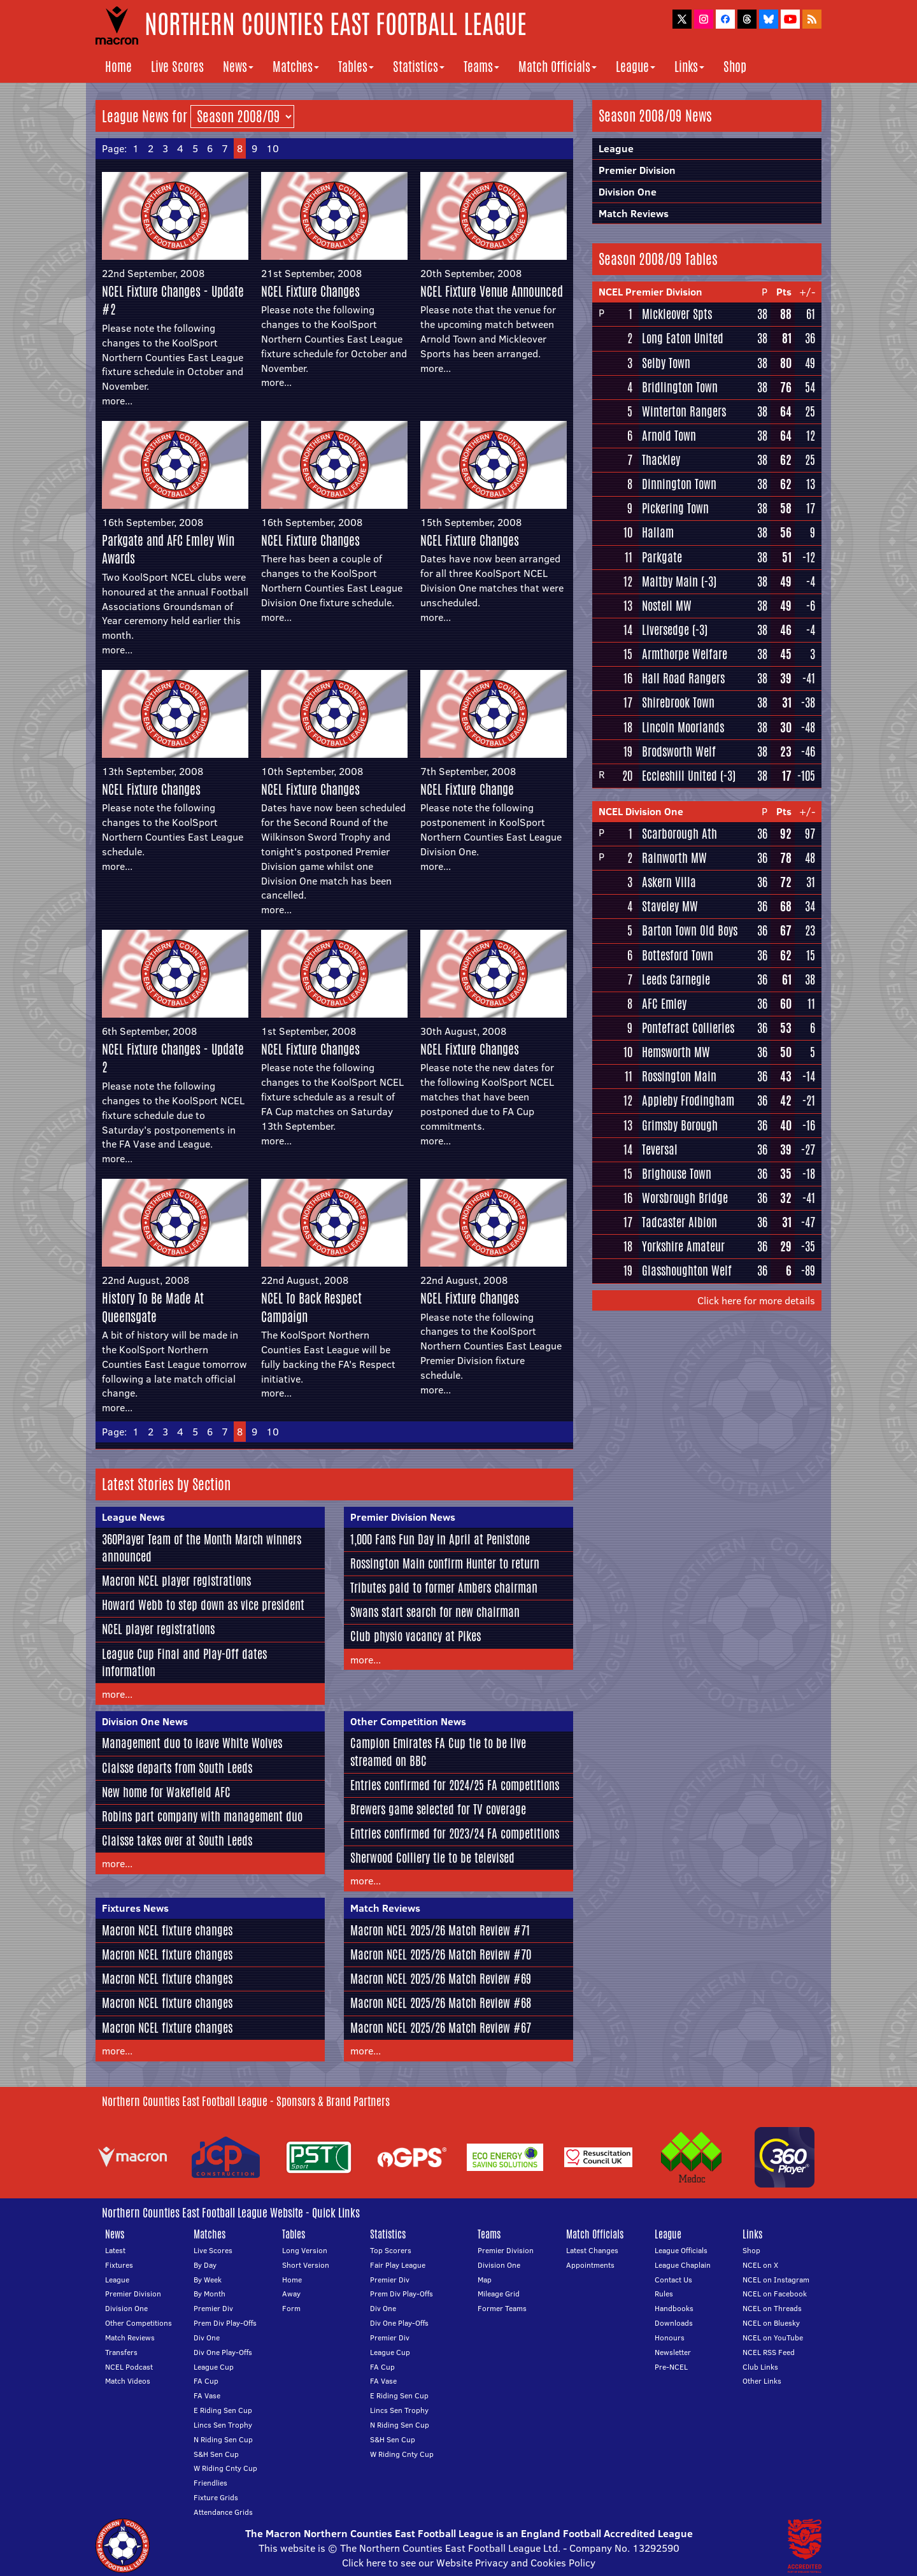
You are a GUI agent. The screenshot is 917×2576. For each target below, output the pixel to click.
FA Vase (207, 2395)
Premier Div (213, 2308)
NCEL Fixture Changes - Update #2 (173, 300)
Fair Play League (397, 2264)
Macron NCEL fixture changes (167, 1930)
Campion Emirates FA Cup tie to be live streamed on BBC (438, 1751)
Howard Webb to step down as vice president (203, 1605)
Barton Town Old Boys (689, 930)
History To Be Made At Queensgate (153, 1307)
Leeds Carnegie (676, 979)
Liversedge (665, 630)
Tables (356, 66)
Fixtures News (135, 1908)
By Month (209, 2293)
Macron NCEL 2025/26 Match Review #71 (440, 1930)
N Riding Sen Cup (223, 2439)
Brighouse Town (676, 1174)
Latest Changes (592, 2250)
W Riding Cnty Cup (225, 2468)
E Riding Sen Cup (223, 2410)
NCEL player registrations (158, 1629)
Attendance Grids (223, 2512)
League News (133, 1517)
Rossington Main (679, 1076)
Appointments (590, 2264)
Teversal (660, 1149)
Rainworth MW (674, 858)
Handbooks (674, 2308)
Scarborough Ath (679, 834)
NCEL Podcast (129, 2366)
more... (117, 401)
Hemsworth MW (676, 1052)
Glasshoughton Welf (687, 1270)
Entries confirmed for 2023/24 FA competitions (454, 1833)
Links (689, 66)
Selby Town (666, 363)
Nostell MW (667, 606)
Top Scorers (390, 2250)
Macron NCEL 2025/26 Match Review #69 (440, 1979)
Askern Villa (669, 882)
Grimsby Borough (680, 1125)
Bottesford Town (677, 955)
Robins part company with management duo (202, 1816)
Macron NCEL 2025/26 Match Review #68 (440, 2003)
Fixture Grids (216, 2497)
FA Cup (206, 2380)
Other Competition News (408, 1721)
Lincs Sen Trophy (223, 2424)
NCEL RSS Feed (769, 2352)
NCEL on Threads (772, 2308)
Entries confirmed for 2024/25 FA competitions (454, 1785)
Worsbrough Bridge (685, 1198)
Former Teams (502, 2308)
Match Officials (557, 66)
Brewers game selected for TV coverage (438, 1809)
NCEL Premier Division (650, 292)
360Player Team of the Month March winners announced (201, 1547)
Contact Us (673, 2279)
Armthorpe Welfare (684, 654)
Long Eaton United (682, 338)
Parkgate (662, 557)
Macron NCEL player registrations (176, 1581)
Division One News (145, 1721)
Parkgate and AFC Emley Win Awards (168, 549)
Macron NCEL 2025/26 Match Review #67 (440, 2028)
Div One (207, 2337)
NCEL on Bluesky (771, 2322)
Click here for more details (756, 1300)
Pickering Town (675, 508)
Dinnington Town (679, 484)
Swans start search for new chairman (435, 1612)
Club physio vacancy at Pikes (415, 1636)
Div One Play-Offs (223, 2352)
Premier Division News (402, 1517)
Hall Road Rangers (683, 678)
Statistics (418, 66)
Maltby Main (670, 581)
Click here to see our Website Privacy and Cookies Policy (468, 2563)
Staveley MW (670, 906)
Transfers (121, 2352)
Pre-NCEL (671, 2366)
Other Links (762, 2380)
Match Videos (127, 2380)
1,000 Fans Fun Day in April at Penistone (440, 1539)
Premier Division (637, 170)
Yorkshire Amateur (683, 1246)
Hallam (658, 532)
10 (272, 148)
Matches (296, 66)
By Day (205, 2264)
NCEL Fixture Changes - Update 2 (173, 1058)
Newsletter (673, 2352)
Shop (734, 66)
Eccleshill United (679, 776)
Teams (481, 66)
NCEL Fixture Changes (310, 291)
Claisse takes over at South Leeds (177, 1840)
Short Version (305, 2264)
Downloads (674, 2322)
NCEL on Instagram (776, 2279)
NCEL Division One (641, 811)
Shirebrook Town (678, 702)
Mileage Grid (499, 2293)
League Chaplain (683, 2264)
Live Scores (177, 66)
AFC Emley (664, 1004)
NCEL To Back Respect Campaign (311, 1307)
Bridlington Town (680, 387)
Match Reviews (385, 1908)
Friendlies (210, 2482)
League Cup (214, 2366)
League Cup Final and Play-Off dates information (184, 1662)
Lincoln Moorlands (683, 727)
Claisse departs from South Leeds (177, 1768)
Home (118, 66)
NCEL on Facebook (775, 2293)
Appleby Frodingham (688, 1100)
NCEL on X (760, 2264)
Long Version (304, 2250)
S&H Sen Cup (216, 2454)
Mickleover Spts (677, 314)
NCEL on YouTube (773, 2337)
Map (485, 2279)
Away (291, 2293)
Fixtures (119, 2264)
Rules (664, 2293)
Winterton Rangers (684, 411)
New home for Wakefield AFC (166, 1792)
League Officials (681, 2250)
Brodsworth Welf (679, 751)
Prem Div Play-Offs (225, 2322)
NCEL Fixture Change (467, 789)
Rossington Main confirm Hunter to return (444, 1563)
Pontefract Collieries (688, 1028)
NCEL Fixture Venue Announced (491, 291)
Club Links (760, 2366)
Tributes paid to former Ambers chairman (443, 1588)
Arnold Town (669, 436)
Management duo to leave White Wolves (192, 1743)
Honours (670, 2337)
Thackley (661, 460)
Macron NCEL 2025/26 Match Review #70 (440, 1954)
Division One (628, 192)
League (635, 66)
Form (291, 2308)
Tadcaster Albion (679, 1222)
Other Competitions (138, 2322)
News (238, 66)
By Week (208, 2279)
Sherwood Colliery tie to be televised (432, 1858)
